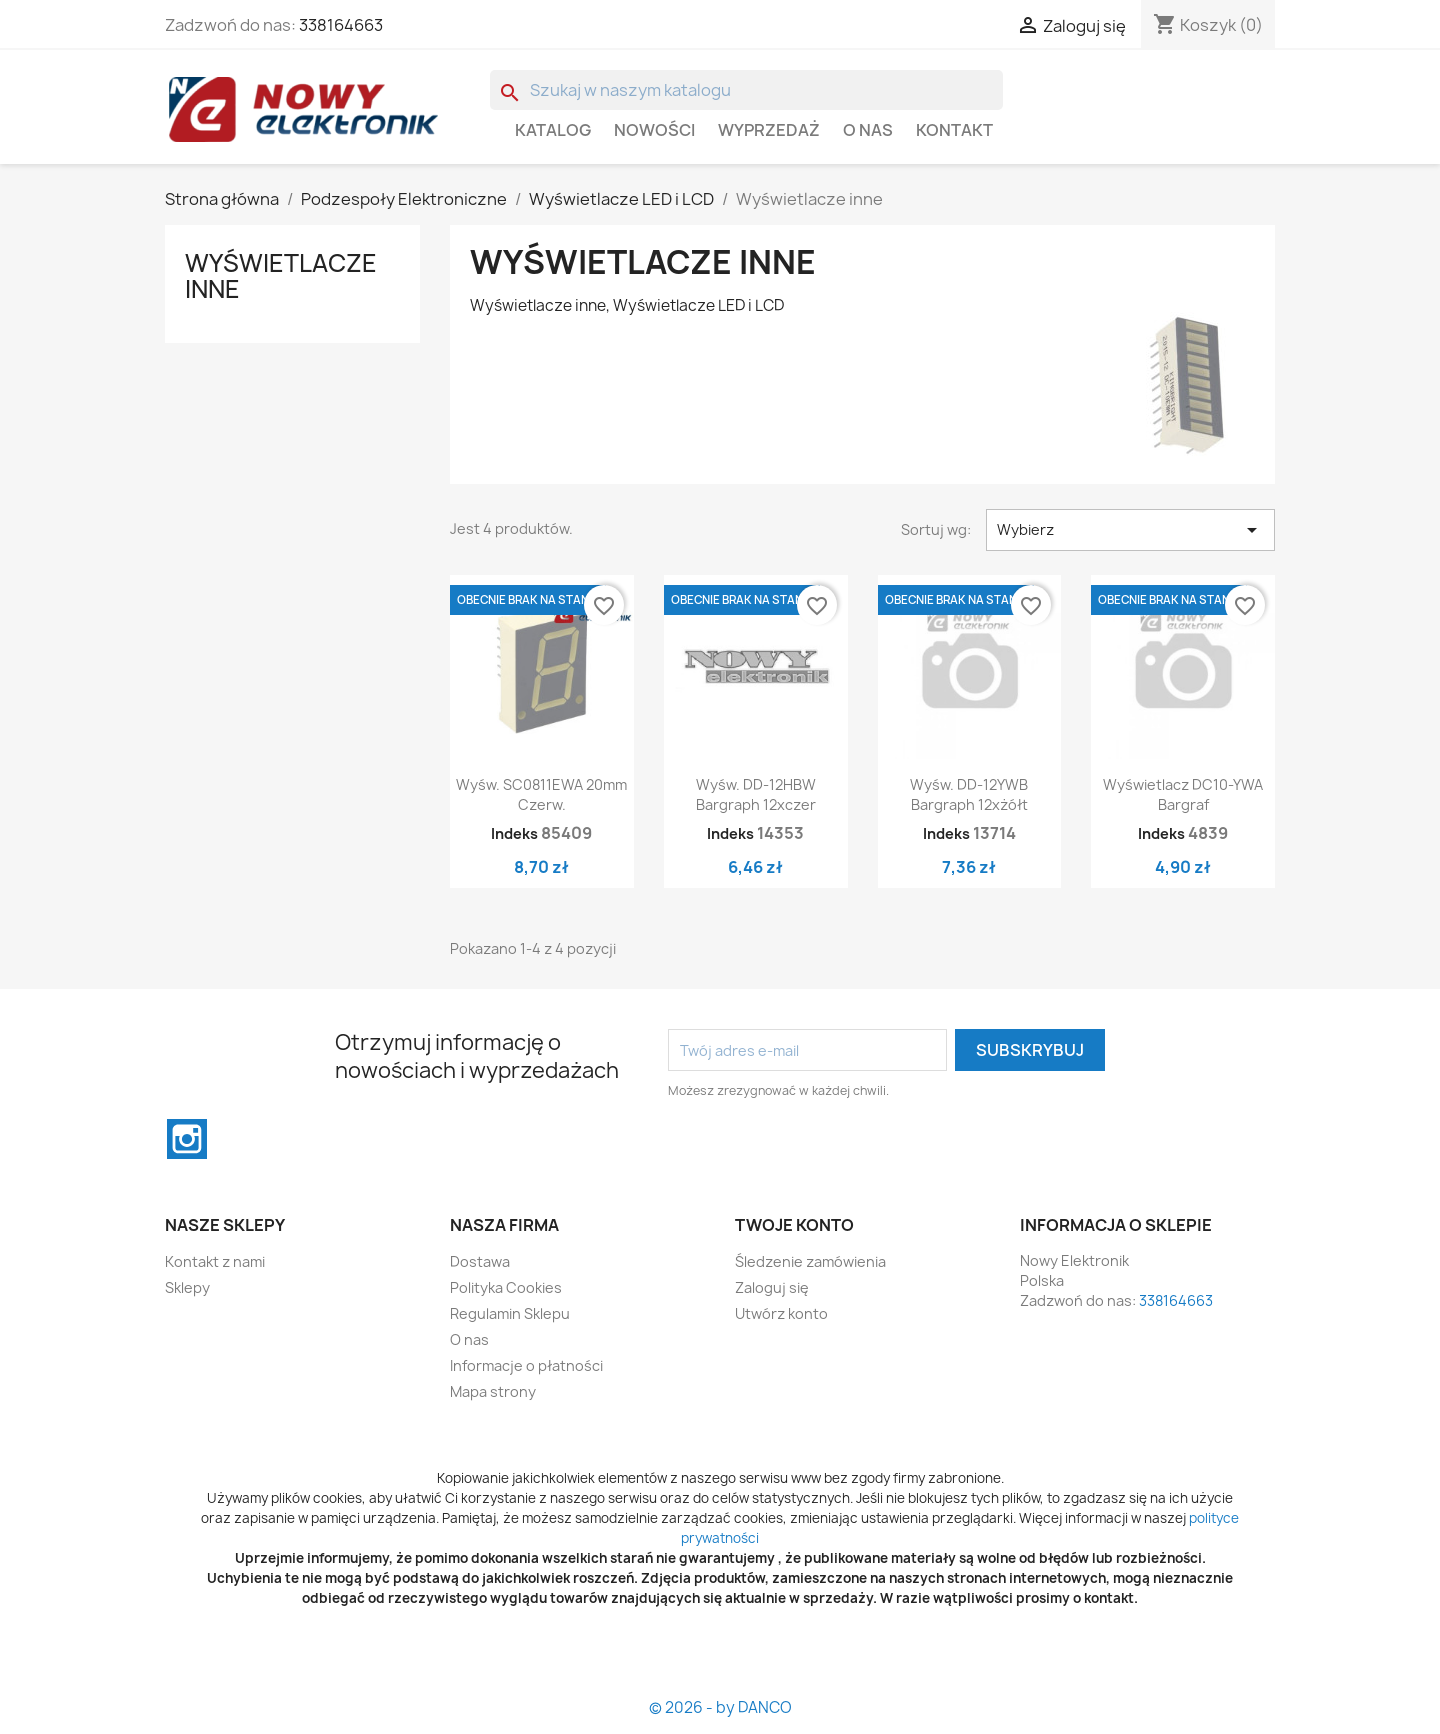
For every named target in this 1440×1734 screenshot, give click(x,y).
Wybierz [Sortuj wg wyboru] (1130, 530)
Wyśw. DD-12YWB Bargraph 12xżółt (969, 794)
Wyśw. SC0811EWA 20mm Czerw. (541, 794)
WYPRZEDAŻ (769, 130)
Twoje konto (794, 1225)
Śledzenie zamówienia (810, 1261)
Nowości (654, 130)
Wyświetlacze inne (281, 276)
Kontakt (954, 130)
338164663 (341, 25)
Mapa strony (493, 1391)
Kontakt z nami (215, 1261)
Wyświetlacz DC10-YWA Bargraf (1183, 794)
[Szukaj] (746, 90)
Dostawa (480, 1261)
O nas (868, 130)
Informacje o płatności (526, 1365)
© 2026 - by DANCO (720, 1707)
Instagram (187, 1139)
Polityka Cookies (506, 1287)
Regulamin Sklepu (510, 1313)
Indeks (514, 833)
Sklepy (187, 1287)
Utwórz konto (781, 1313)
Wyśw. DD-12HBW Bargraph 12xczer (756, 794)
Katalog (553, 130)
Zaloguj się (772, 1287)
